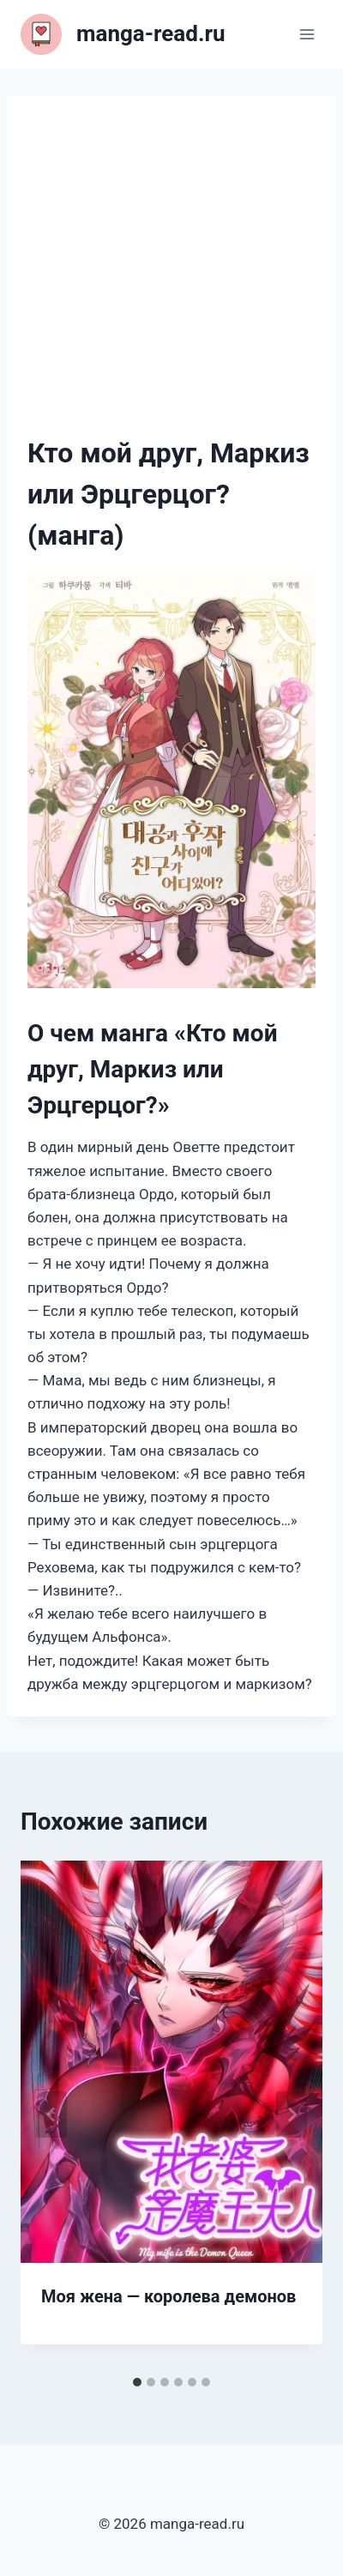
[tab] (137, 2382)
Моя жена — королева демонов (168, 2296)
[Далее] (291, 2114)
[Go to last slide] (51, 2114)
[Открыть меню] (306, 34)
